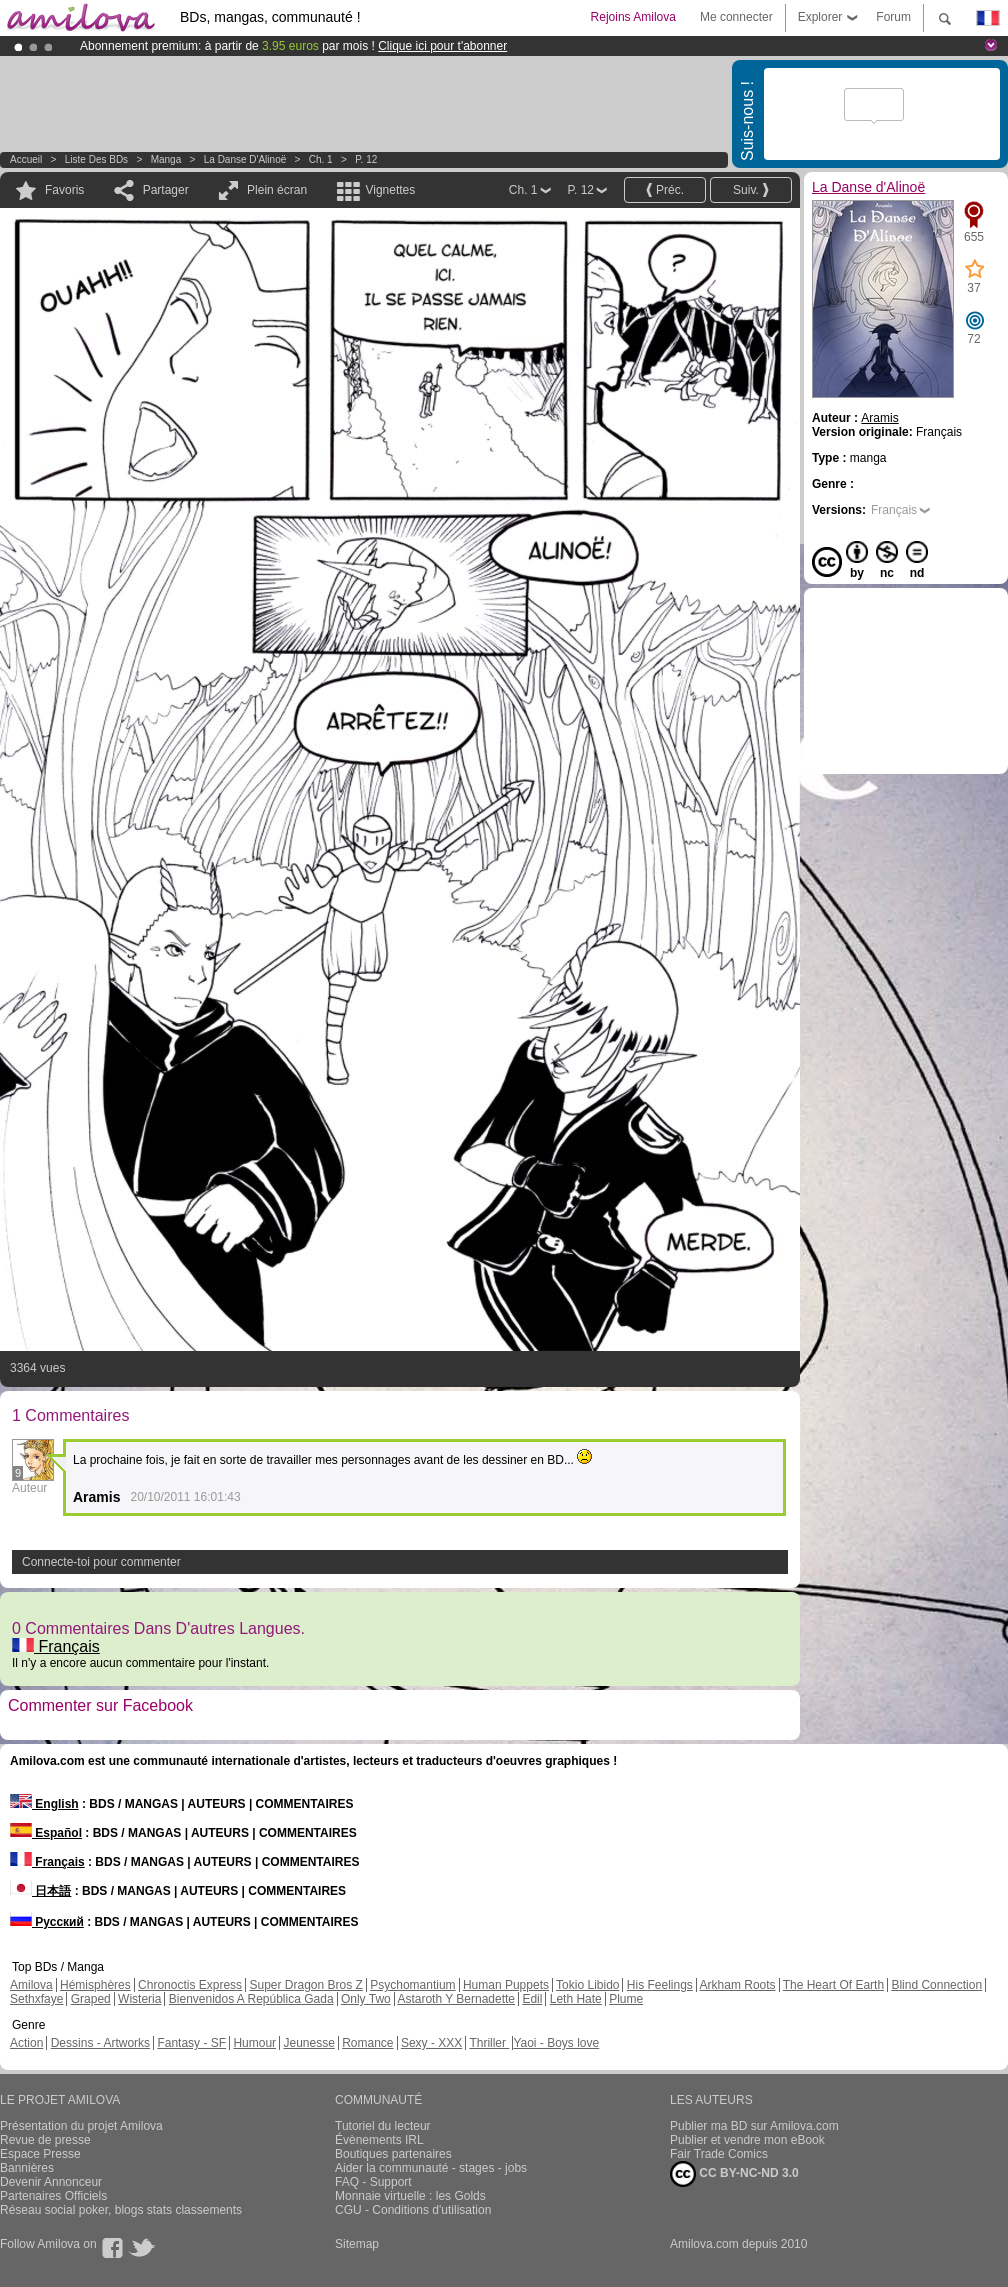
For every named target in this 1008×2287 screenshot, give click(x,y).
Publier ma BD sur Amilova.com (754, 2126)
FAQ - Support (373, 2182)
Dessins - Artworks (100, 2043)
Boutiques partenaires (393, 2154)
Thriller (489, 2043)
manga (166, 159)
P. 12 (366, 159)
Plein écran (277, 190)
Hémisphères (95, 1985)
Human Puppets (506, 1985)
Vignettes (390, 190)
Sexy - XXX (431, 2043)
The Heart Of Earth (833, 1985)
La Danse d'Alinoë (245, 159)
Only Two (366, 1999)
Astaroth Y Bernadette (456, 1999)
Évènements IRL (379, 2140)
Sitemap (357, 2244)
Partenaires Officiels (53, 2196)
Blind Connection (936, 1985)
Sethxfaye (36, 1999)
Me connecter (736, 17)
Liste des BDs (96, 159)
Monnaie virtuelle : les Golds (410, 2196)
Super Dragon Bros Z (305, 1985)
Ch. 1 (321, 159)
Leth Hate (576, 1999)
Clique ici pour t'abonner (442, 46)
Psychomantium (412, 1985)
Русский (47, 1922)
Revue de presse (45, 2140)
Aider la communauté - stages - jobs (431, 2168)
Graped (91, 1999)
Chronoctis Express (190, 1985)
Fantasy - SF (191, 2043)
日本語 (40, 1891)
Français (56, 1646)
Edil (532, 1999)
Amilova (31, 1985)
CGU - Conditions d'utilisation (413, 2210)
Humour (254, 2043)
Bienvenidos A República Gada (251, 1999)
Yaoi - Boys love (556, 2043)
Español (46, 1833)
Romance (367, 2043)
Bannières (27, 2168)
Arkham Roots (738, 1985)
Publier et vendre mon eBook (747, 2140)
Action (26, 2043)
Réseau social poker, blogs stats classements (121, 2210)
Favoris (64, 190)
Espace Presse (40, 2154)
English (44, 1804)
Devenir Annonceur (51, 2182)
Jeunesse (308, 2043)
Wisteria (139, 1999)
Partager (166, 190)
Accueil (26, 159)
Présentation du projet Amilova (81, 2126)
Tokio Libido (587, 1985)
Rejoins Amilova (633, 17)
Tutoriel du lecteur (383, 2126)
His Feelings (660, 1985)
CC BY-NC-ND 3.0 (734, 2174)
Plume (626, 1999)
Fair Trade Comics (719, 2154)
